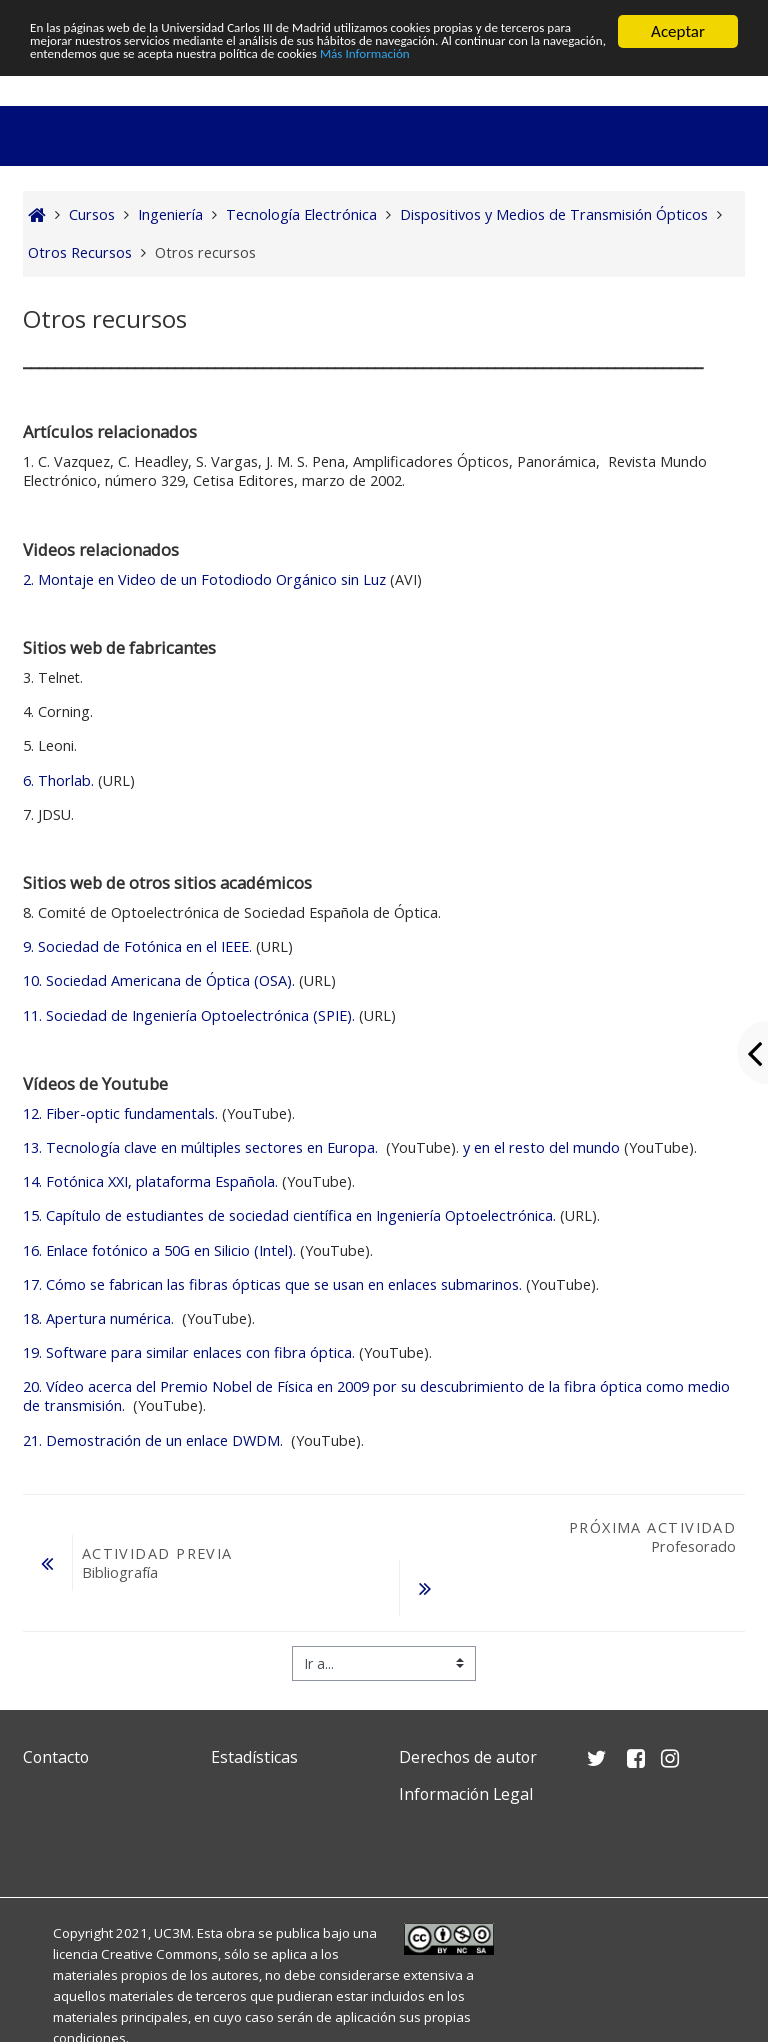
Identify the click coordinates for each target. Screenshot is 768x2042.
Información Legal (466, 1794)
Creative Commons (159, 1954)
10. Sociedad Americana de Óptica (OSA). (159, 980)
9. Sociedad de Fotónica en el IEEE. (139, 946)
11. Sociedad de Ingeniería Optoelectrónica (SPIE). (189, 1015)
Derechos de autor (468, 1757)
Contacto (56, 1757)
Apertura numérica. (100, 1318)
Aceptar (678, 31)
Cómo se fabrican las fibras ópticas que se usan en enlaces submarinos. (272, 1284)
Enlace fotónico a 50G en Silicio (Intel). (159, 1250)
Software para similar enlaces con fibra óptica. (189, 1352)
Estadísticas (254, 1757)
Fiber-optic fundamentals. (120, 1113)
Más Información (88, 83)
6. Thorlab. (58, 780)
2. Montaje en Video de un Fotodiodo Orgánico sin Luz (204, 579)
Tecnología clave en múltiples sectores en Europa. (202, 1147)
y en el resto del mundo (539, 1147)
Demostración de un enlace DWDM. (155, 1440)
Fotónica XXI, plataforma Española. (150, 1181)
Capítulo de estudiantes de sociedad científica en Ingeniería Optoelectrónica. (289, 1215)
